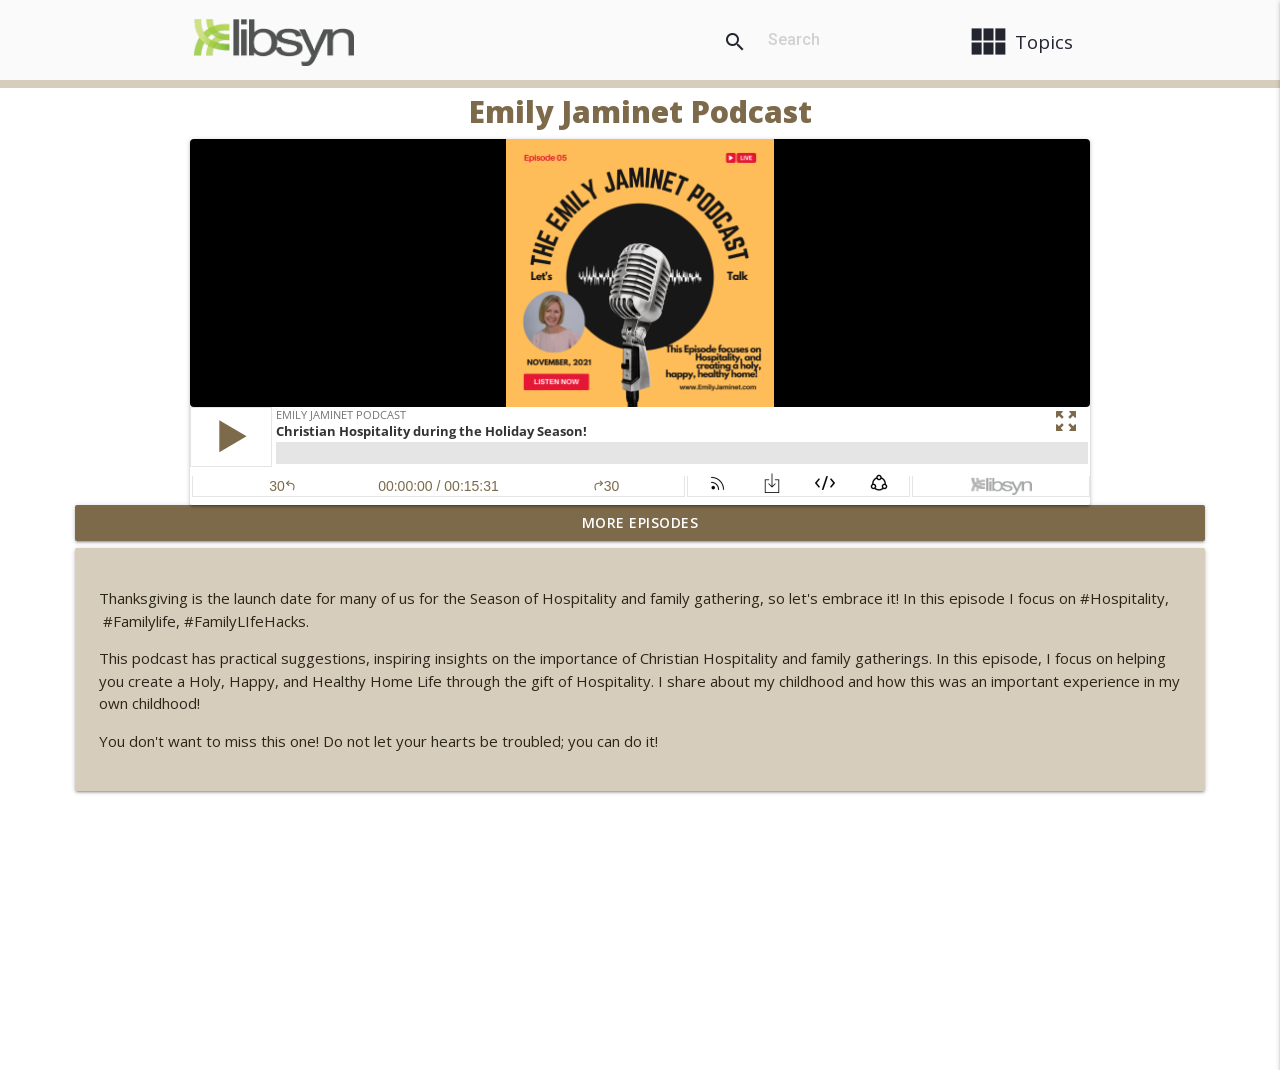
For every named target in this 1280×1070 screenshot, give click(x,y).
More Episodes (640, 522)
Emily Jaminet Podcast (640, 111)
